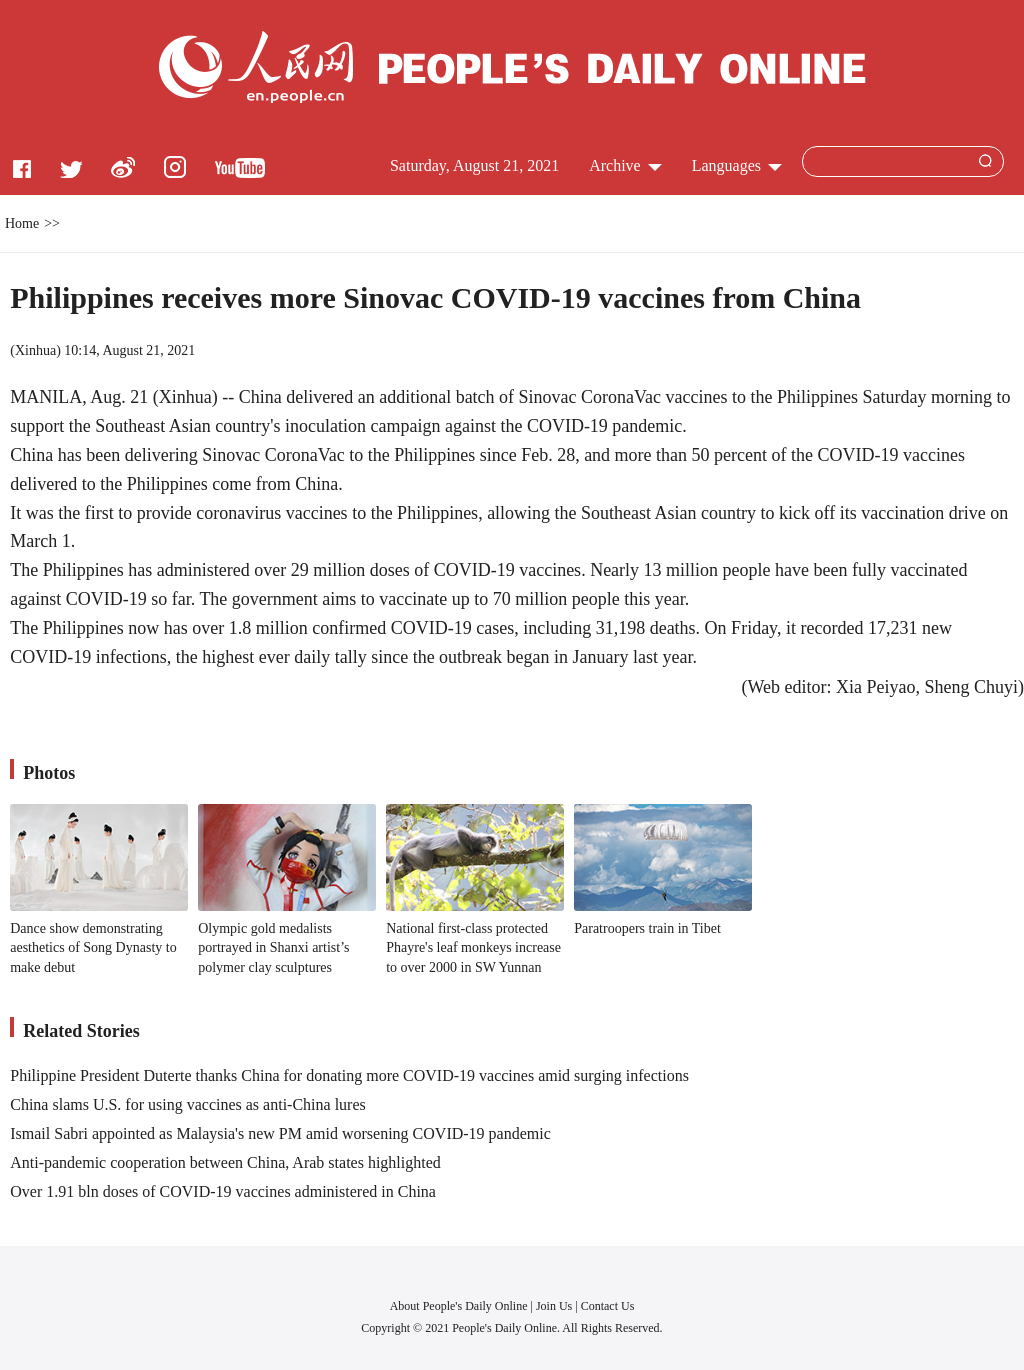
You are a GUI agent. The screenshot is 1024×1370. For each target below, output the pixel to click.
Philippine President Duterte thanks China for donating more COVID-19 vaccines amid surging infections (349, 1075)
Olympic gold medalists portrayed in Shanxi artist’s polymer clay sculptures (273, 948)
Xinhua (35, 350)
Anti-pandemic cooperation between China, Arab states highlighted (225, 1162)
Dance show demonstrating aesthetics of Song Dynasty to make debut (93, 948)
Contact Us (608, 1306)
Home (22, 223)
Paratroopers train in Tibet (647, 928)
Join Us (555, 1306)
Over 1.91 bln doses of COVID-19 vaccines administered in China (223, 1191)
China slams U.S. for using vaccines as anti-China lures (188, 1104)
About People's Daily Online (459, 1306)
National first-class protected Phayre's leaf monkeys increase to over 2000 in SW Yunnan (473, 948)
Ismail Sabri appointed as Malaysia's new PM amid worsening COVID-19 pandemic (280, 1133)
